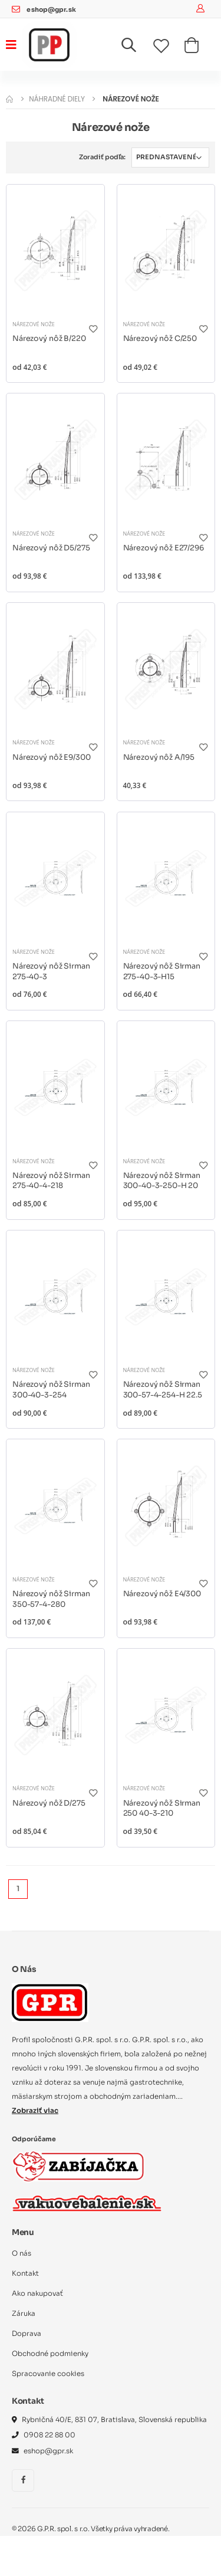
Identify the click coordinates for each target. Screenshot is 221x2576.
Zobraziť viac (35, 2110)
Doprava (26, 2333)
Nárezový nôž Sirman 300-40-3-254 (51, 1390)
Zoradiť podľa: (102, 157)
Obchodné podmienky (50, 2353)
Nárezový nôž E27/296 (163, 548)
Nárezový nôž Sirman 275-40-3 (51, 972)
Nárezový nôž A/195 (159, 757)
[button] (135, 47)
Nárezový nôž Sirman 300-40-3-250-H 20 (161, 1181)
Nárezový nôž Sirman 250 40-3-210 (161, 1809)
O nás (21, 2253)
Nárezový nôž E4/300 (162, 1594)
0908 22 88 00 (49, 2435)
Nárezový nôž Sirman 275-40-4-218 (51, 1181)
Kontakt (25, 2273)
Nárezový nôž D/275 (48, 1803)
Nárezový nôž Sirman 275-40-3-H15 (161, 972)
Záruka (23, 2313)
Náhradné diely (57, 99)
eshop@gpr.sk (51, 10)
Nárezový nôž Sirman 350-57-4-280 (51, 1599)
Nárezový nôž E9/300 (51, 757)
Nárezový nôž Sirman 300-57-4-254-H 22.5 (162, 1390)
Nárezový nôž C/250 (160, 338)
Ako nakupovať (37, 2293)
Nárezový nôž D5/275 (51, 548)
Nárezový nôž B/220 (49, 338)
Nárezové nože (33, 324)
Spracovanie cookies (48, 2374)
